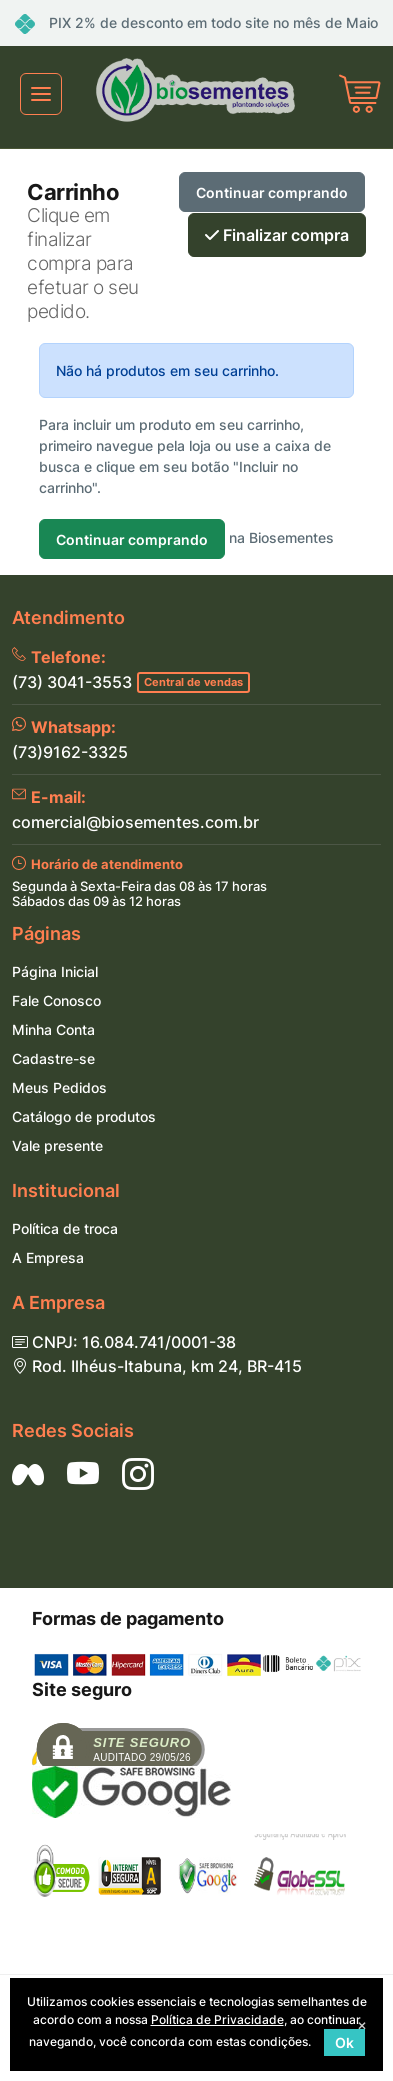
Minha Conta (53, 1029)
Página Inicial (55, 971)
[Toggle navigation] (41, 94)
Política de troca (65, 1228)
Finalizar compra (277, 235)
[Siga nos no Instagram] (138, 1474)
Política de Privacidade (217, 2019)
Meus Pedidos (59, 1087)
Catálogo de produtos (84, 1116)
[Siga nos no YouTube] (83, 1474)
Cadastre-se (53, 1058)
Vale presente (57, 1145)
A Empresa (48, 1257)
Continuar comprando (272, 192)
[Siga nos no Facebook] (28, 1474)
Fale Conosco (56, 1000)
